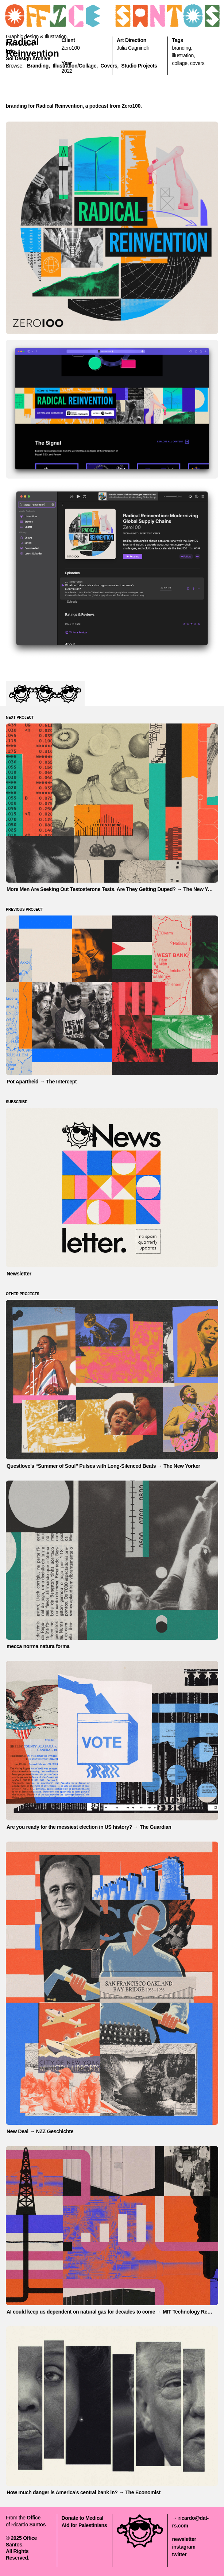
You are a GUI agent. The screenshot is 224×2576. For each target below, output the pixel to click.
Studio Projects (139, 66)
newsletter (184, 2539)
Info (10, 51)
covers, (110, 66)
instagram (184, 2547)
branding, (38, 66)
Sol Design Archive (28, 58)
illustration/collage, (75, 66)
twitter (179, 2554)
